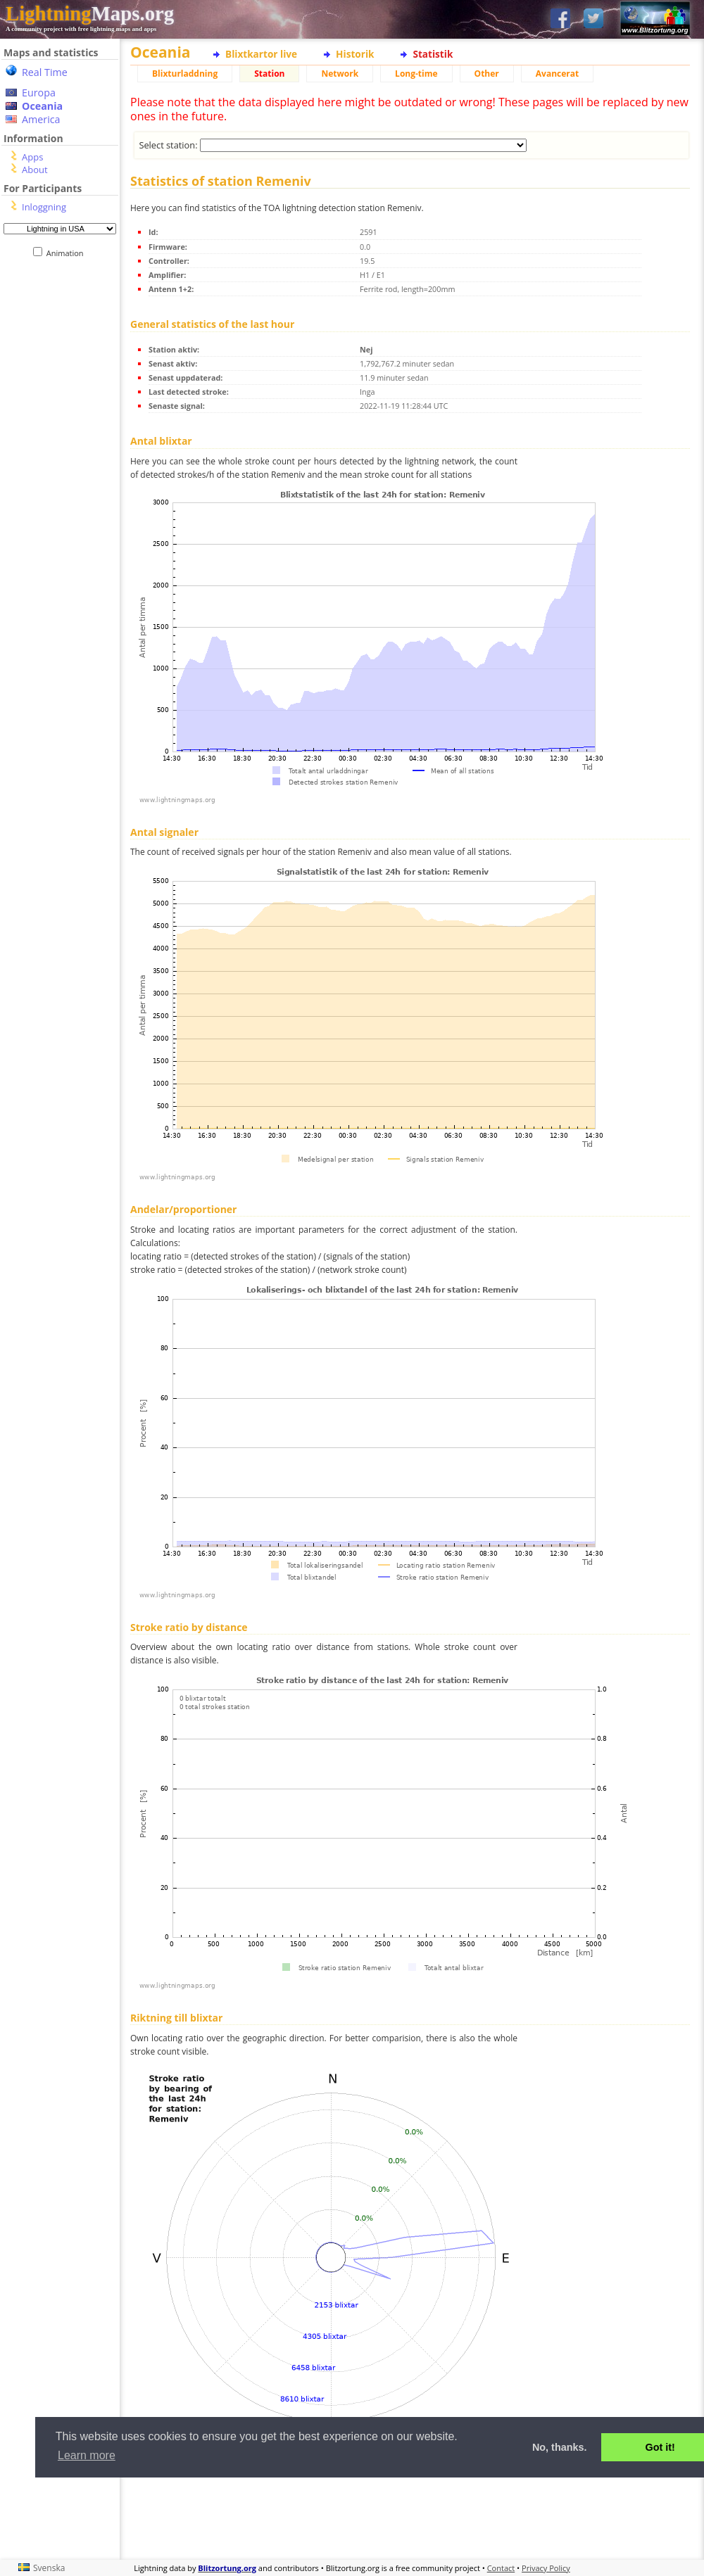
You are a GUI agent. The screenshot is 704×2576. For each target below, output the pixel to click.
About (35, 169)
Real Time (45, 72)
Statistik (433, 54)
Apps (32, 157)
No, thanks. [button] (559, 2447)
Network (339, 74)
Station (269, 74)
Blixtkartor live (261, 54)
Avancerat (557, 74)
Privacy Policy (546, 2568)
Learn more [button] (86, 2455)
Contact (501, 2568)
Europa (39, 92)
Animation (67, 253)
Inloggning (44, 207)
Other (486, 74)
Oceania (42, 106)
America (41, 119)
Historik (355, 54)
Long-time (416, 74)
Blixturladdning (185, 74)
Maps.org (90, 13)
